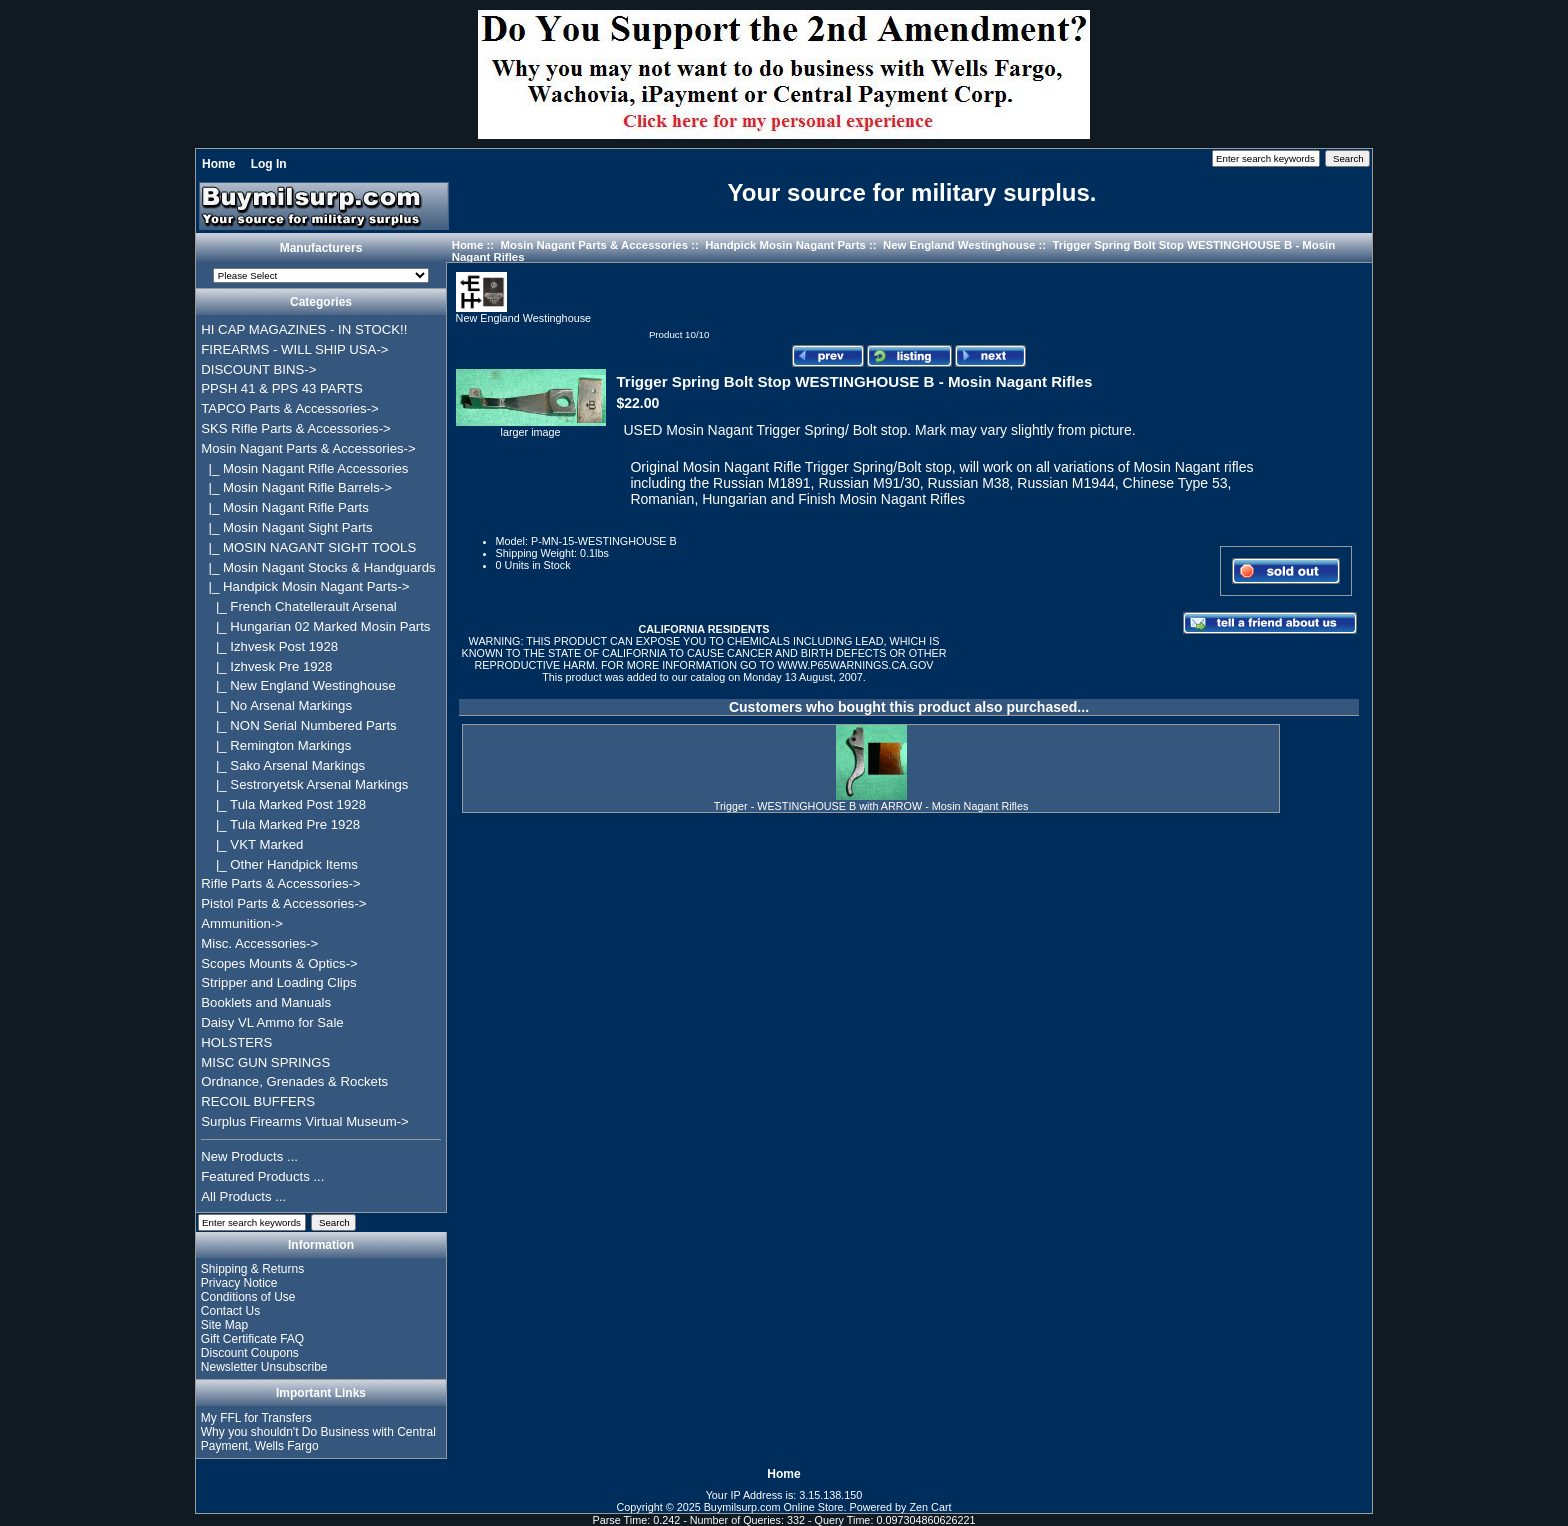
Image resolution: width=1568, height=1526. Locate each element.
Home (218, 164)
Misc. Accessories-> (259, 943)
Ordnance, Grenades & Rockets (294, 1081)
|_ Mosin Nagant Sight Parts (286, 527)
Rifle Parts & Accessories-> (280, 883)
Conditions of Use (248, 1297)
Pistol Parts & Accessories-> (283, 903)
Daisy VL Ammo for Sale (272, 1022)
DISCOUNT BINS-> (258, 369)
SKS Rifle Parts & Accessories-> (295, 428)
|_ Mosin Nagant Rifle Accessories (304, 468)
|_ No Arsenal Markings (276, 705)
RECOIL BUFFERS (258, 1101)
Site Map (224, 1325)
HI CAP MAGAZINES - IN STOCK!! (304, 329)
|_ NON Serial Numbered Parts (298, 725)
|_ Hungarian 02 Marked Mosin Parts (315, 626)
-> (308, 448)
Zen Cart (931, 1507)
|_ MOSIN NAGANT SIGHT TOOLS (308, 547)
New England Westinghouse (959, 245)
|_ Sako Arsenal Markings (283, 765)
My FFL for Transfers (256, 1418)
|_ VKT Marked (252, 844)
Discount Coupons (250, 1353)
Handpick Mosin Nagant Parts (785, 245)
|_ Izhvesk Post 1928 (269, 646)
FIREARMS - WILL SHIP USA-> (294, 349)
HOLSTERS (236, 1042)
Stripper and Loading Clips (278, 982)
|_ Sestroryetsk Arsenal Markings (304, 784)
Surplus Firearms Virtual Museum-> (305, 1121)
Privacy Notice (239, 1283)
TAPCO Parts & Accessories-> (289, 408)
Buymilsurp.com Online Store (774, 1507)
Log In (269, 164)
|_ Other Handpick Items (279, 864)
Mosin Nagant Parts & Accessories (594, 245)
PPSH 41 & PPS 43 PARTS (282, 388)
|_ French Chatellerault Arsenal (298, 606)
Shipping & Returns (252, 1269)
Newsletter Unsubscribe (264, 1367)
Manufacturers (321, 248)
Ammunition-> (242, 923)
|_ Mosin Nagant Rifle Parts (285, 507)
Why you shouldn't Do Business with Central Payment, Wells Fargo (318, 1439)
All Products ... (243, 1196)
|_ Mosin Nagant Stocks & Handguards (318, 567)
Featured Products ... (262, 1176)
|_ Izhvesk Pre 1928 (266, 666)
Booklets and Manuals (266, 1002)
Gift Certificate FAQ (252, 1339)
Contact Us (230, 1311)
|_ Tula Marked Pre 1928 (280, 824)
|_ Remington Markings (276, 745)
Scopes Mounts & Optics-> (279, 963)
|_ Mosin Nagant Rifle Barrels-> (296, 487)
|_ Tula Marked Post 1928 (283, 804)
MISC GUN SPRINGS (265, 1062)
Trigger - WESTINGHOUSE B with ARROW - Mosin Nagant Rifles (871, 806)
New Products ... (249, 1156)
